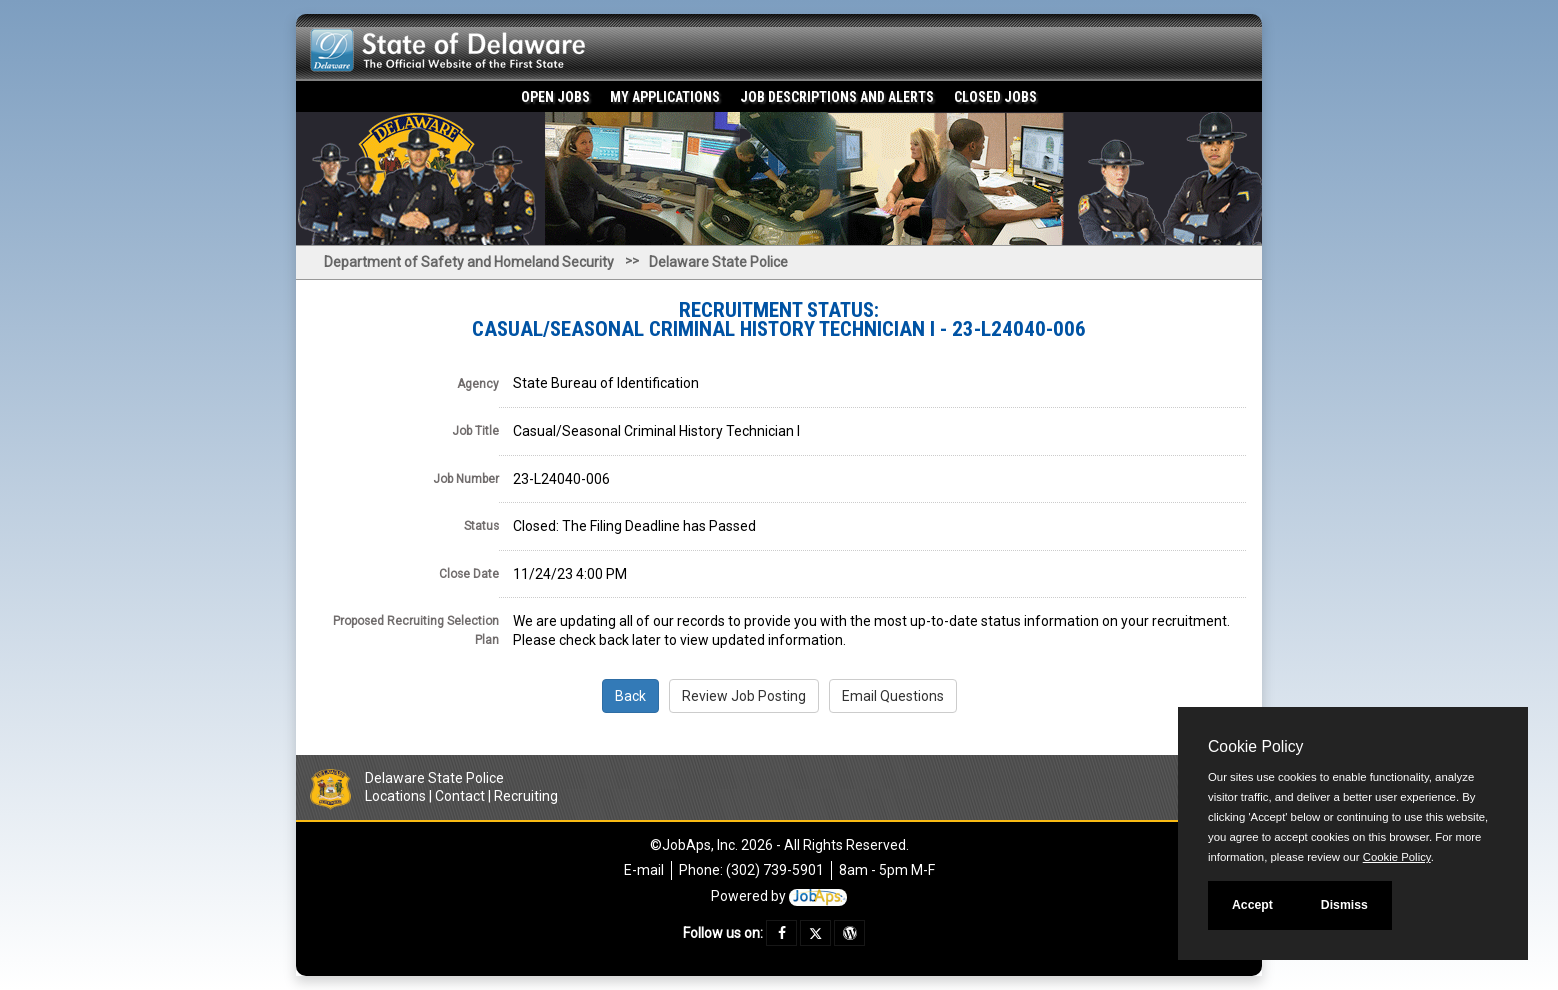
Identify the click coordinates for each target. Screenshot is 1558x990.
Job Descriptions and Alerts (837, 97)
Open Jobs (555, 97)
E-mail (644, 870)
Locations (395, 796)
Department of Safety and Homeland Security (469, 262)
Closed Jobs (995, 97)
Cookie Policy (1255, 746)
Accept (1252, 905)
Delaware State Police (718, 262)
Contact (460, 796)
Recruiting (526, 796)
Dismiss (1344, 905)
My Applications (665, 97)
